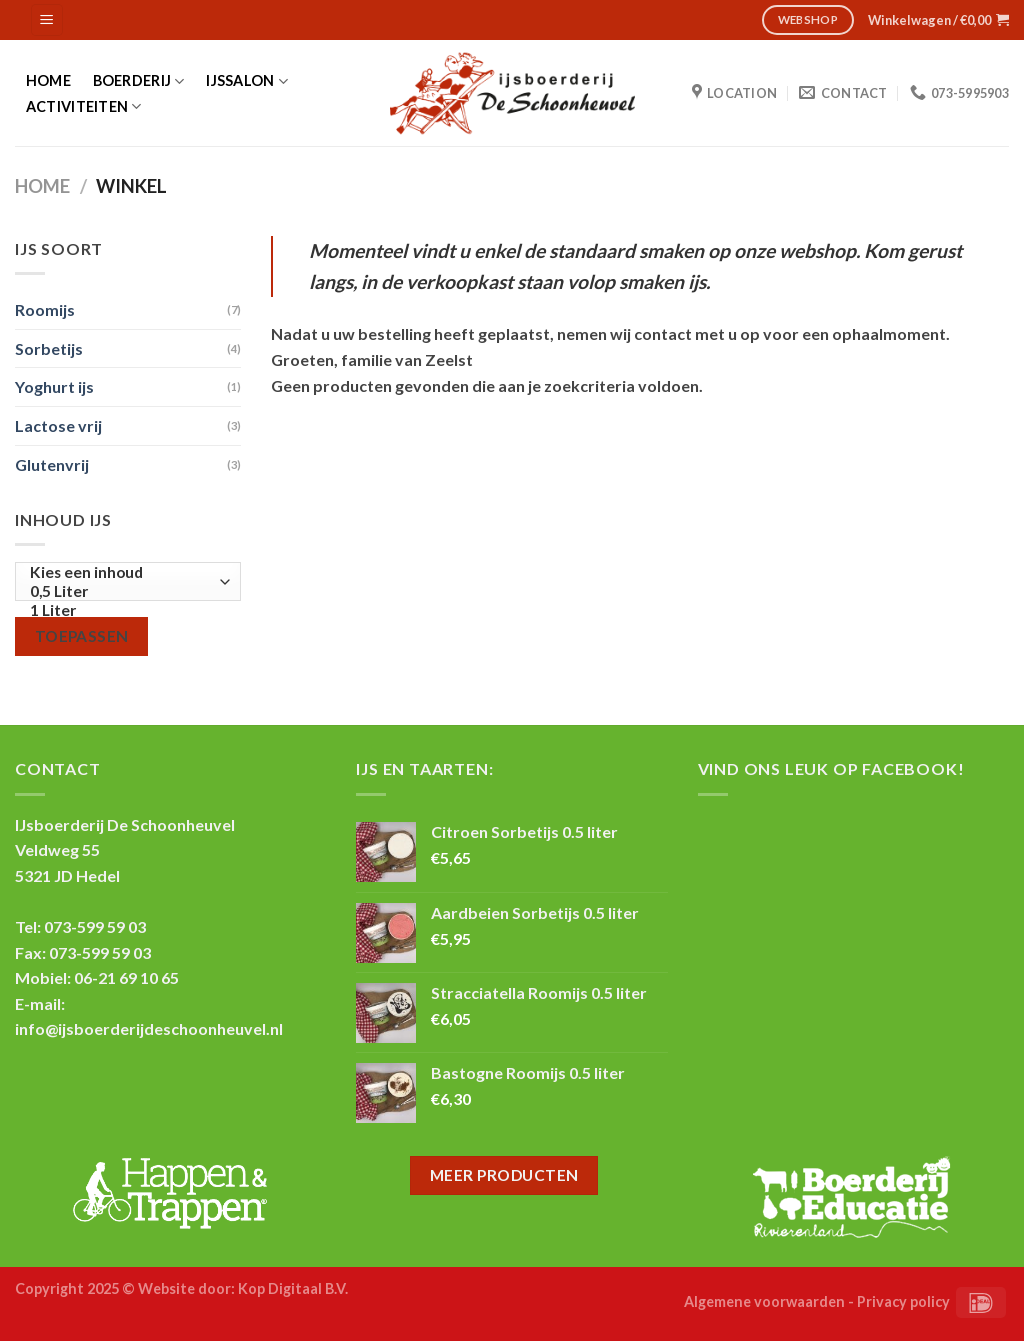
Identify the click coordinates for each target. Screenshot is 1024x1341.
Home (48, 81)
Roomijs (45, 309)
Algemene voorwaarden (764, 1301)
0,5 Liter (123, 591)
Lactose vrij (58, 425)
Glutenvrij (52, 464)
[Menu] (47, 20)
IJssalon (247, 81)
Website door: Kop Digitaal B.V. (243, 1288)
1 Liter (123, 610)
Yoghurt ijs (54, 386)
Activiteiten (84, 106)
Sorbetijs (49, 348)
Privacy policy (903, 1301)
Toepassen (82, 636)
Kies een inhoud (123, 572)
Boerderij (139, 81)
